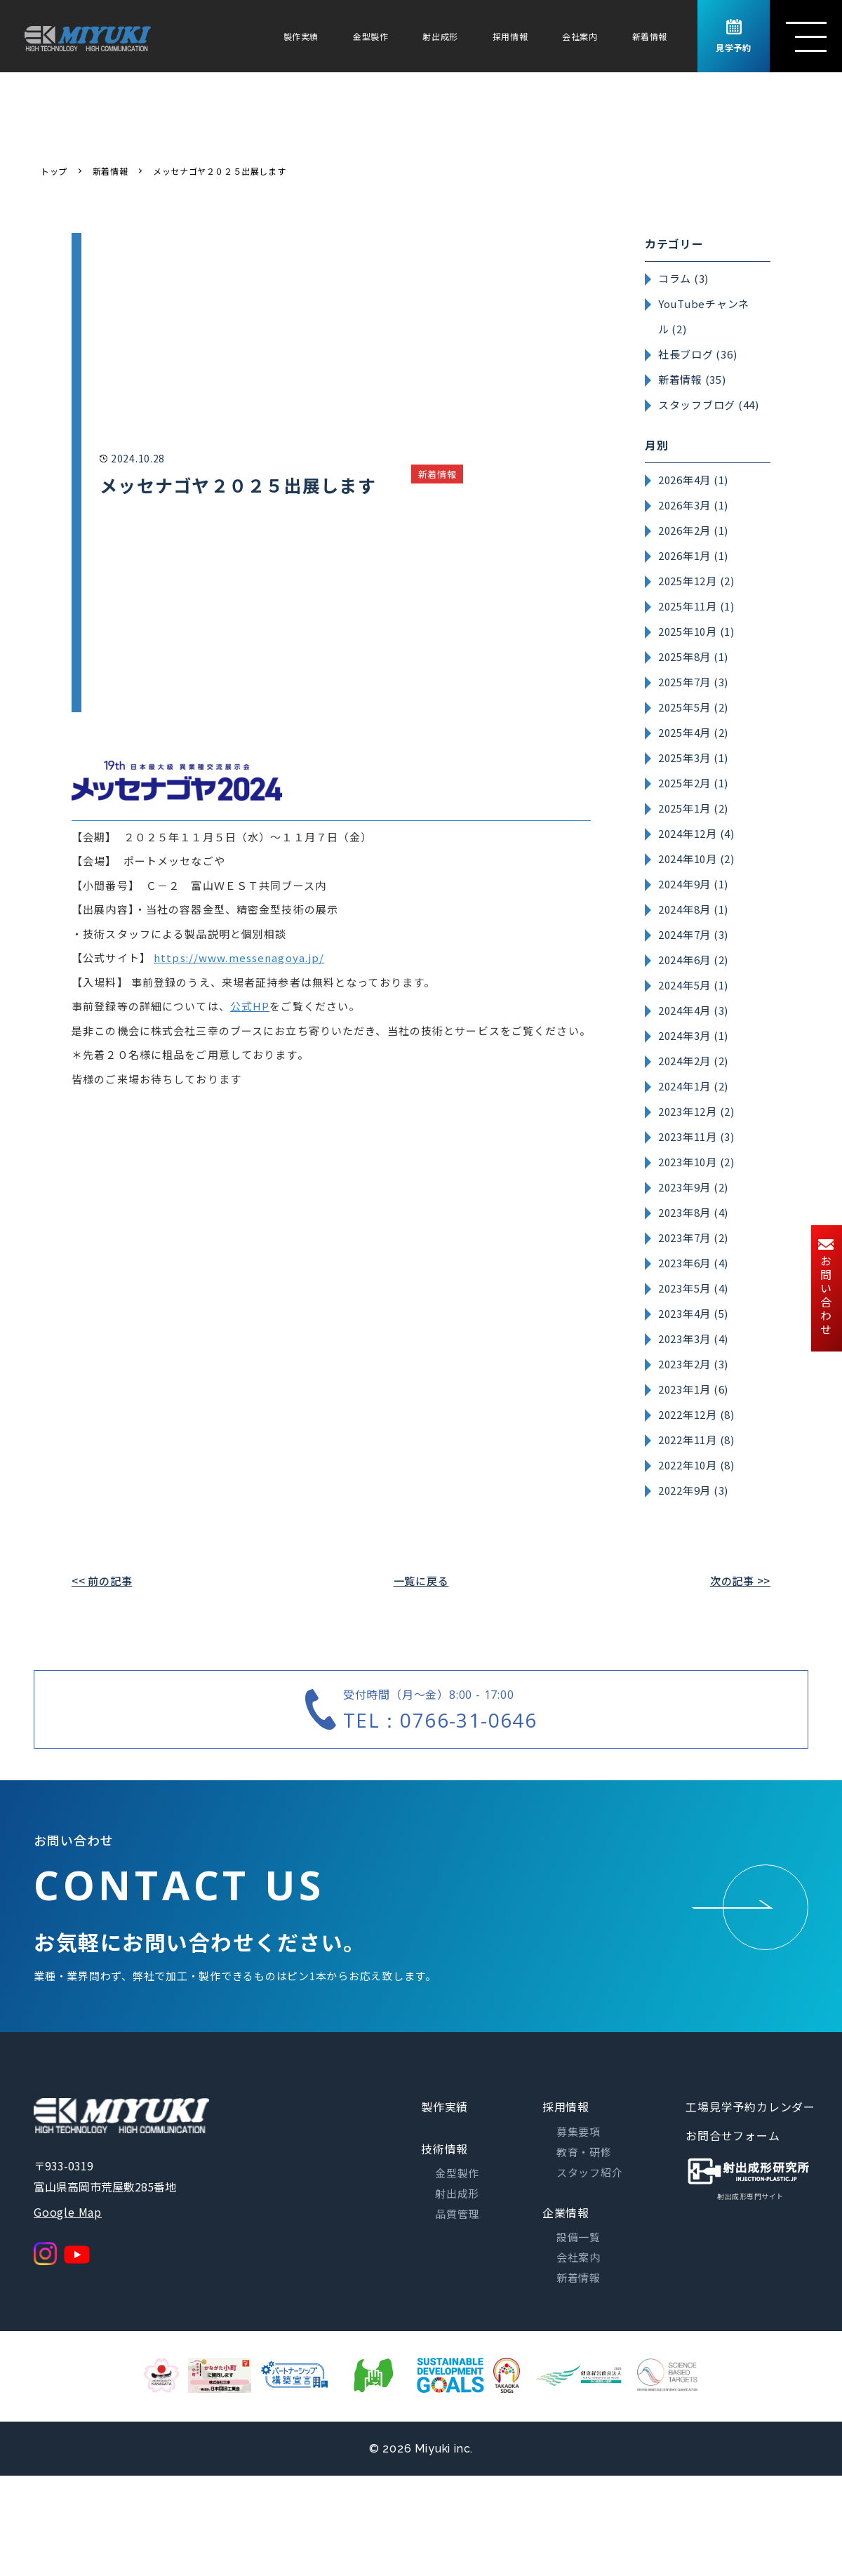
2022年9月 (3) (693, 1490)
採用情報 (510, 36)
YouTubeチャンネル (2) (703, 316)
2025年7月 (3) (693, 681)
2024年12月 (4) (696, 833)
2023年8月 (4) (693, 1212)
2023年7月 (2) (693, 1237)
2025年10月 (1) (696, 631)
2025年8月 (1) (693, 656)
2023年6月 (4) (693, 1262)
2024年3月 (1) (693, 1035)
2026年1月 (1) (693, 555)
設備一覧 (578, 2236)
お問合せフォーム (733, 2135)
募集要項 (578, 2131)
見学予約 (733, 36)
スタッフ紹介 (589, 2172)
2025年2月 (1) (693, 782)
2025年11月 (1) (696, 606)
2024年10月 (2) (696, 858)
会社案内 (579, 36)
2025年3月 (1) (693, 757)
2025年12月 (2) (696, 580)
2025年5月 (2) (693, 707)
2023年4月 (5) (693, 1313)
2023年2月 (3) (693, 1363)
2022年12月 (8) (696, 1414)
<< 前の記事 (102, 1580)
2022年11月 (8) (696, 1439)
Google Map (68, 2211)
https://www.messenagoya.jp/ (239, 957)
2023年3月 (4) (693, 1338)
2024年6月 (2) (693, 959)
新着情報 (649, 36)
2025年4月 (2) (693, 732)
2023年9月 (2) (693, 1187)
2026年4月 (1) (693, 479)
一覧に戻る (421, 1580)
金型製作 (370, 36)
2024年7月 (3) (693, 934)
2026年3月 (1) (693, 505)
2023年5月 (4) (693, 1288)
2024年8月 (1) (693, 909)
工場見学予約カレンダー (750, 2106)
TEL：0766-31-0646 (440, 1720)
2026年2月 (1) (693, 530)
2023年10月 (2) (696, 1161)
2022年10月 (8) (696, 1464)
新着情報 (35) (692, 379)
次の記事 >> (740, 1580)
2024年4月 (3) (693, 1010)
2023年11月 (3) (696, 1136)
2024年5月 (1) (693, 984)
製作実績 (301, 36)
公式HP (250, 1006)
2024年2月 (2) (693, 1060)
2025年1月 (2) (693, 808)
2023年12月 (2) (696, 1111)
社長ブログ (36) (697, 354)
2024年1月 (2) (693, 1086)
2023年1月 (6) (693, 1389)
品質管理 (457, 2213)
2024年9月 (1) (693, 883)
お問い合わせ (825, 1288)
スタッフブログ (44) (708, 404)
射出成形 (439, 36)
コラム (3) (683, 278)
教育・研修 (584, 2151)
